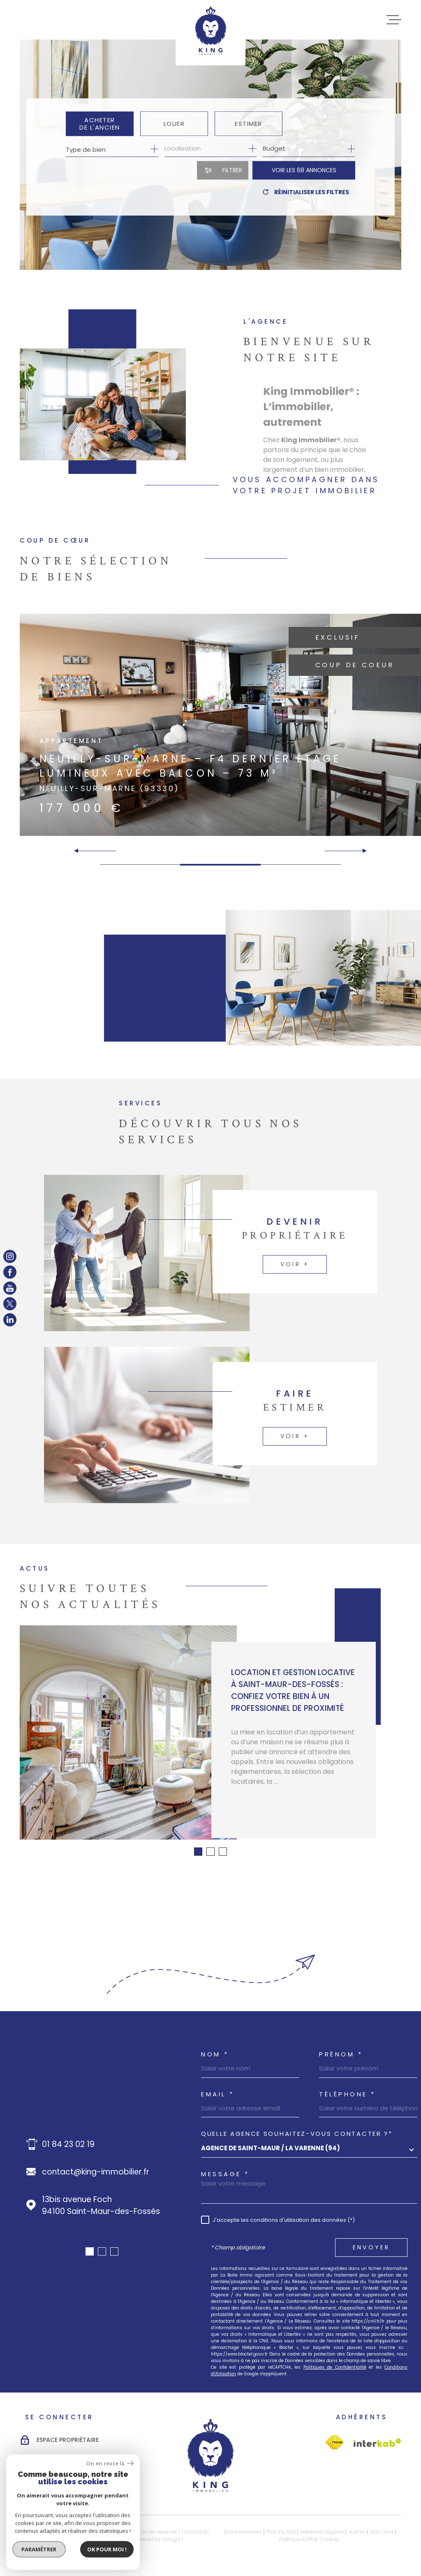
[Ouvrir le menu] (393, 19)
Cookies (329, 2539)
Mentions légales (322, 2531)
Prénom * (341, 2054)
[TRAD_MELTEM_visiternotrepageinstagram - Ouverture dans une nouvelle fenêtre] (9, 1256)
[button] (361, 851)
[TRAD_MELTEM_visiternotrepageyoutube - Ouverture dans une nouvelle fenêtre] (9, 1288)
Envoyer (371, 2247)
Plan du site (281, 2531)
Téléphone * (347, 2094)
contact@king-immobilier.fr (95, 2171)
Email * (217, 2094)
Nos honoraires (243, 2531)
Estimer (248, 123)
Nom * (215, 2054)
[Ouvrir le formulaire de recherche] (222, 170)
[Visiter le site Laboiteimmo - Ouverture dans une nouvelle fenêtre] (48, 2535)
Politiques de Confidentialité (334, 2367)
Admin (357, 2531)
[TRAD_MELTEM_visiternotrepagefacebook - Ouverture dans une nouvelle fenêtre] (9, 1272)
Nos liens (382, 2531)
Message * (225, 2174)
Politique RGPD (297, 2539)
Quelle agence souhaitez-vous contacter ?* (297, 2133)
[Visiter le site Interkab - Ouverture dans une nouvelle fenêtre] (334, 2442)
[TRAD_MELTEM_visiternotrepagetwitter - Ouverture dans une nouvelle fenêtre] (9, 1303)
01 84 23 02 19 (68, 2144)
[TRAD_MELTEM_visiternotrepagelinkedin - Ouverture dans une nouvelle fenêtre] (9, 1319)
